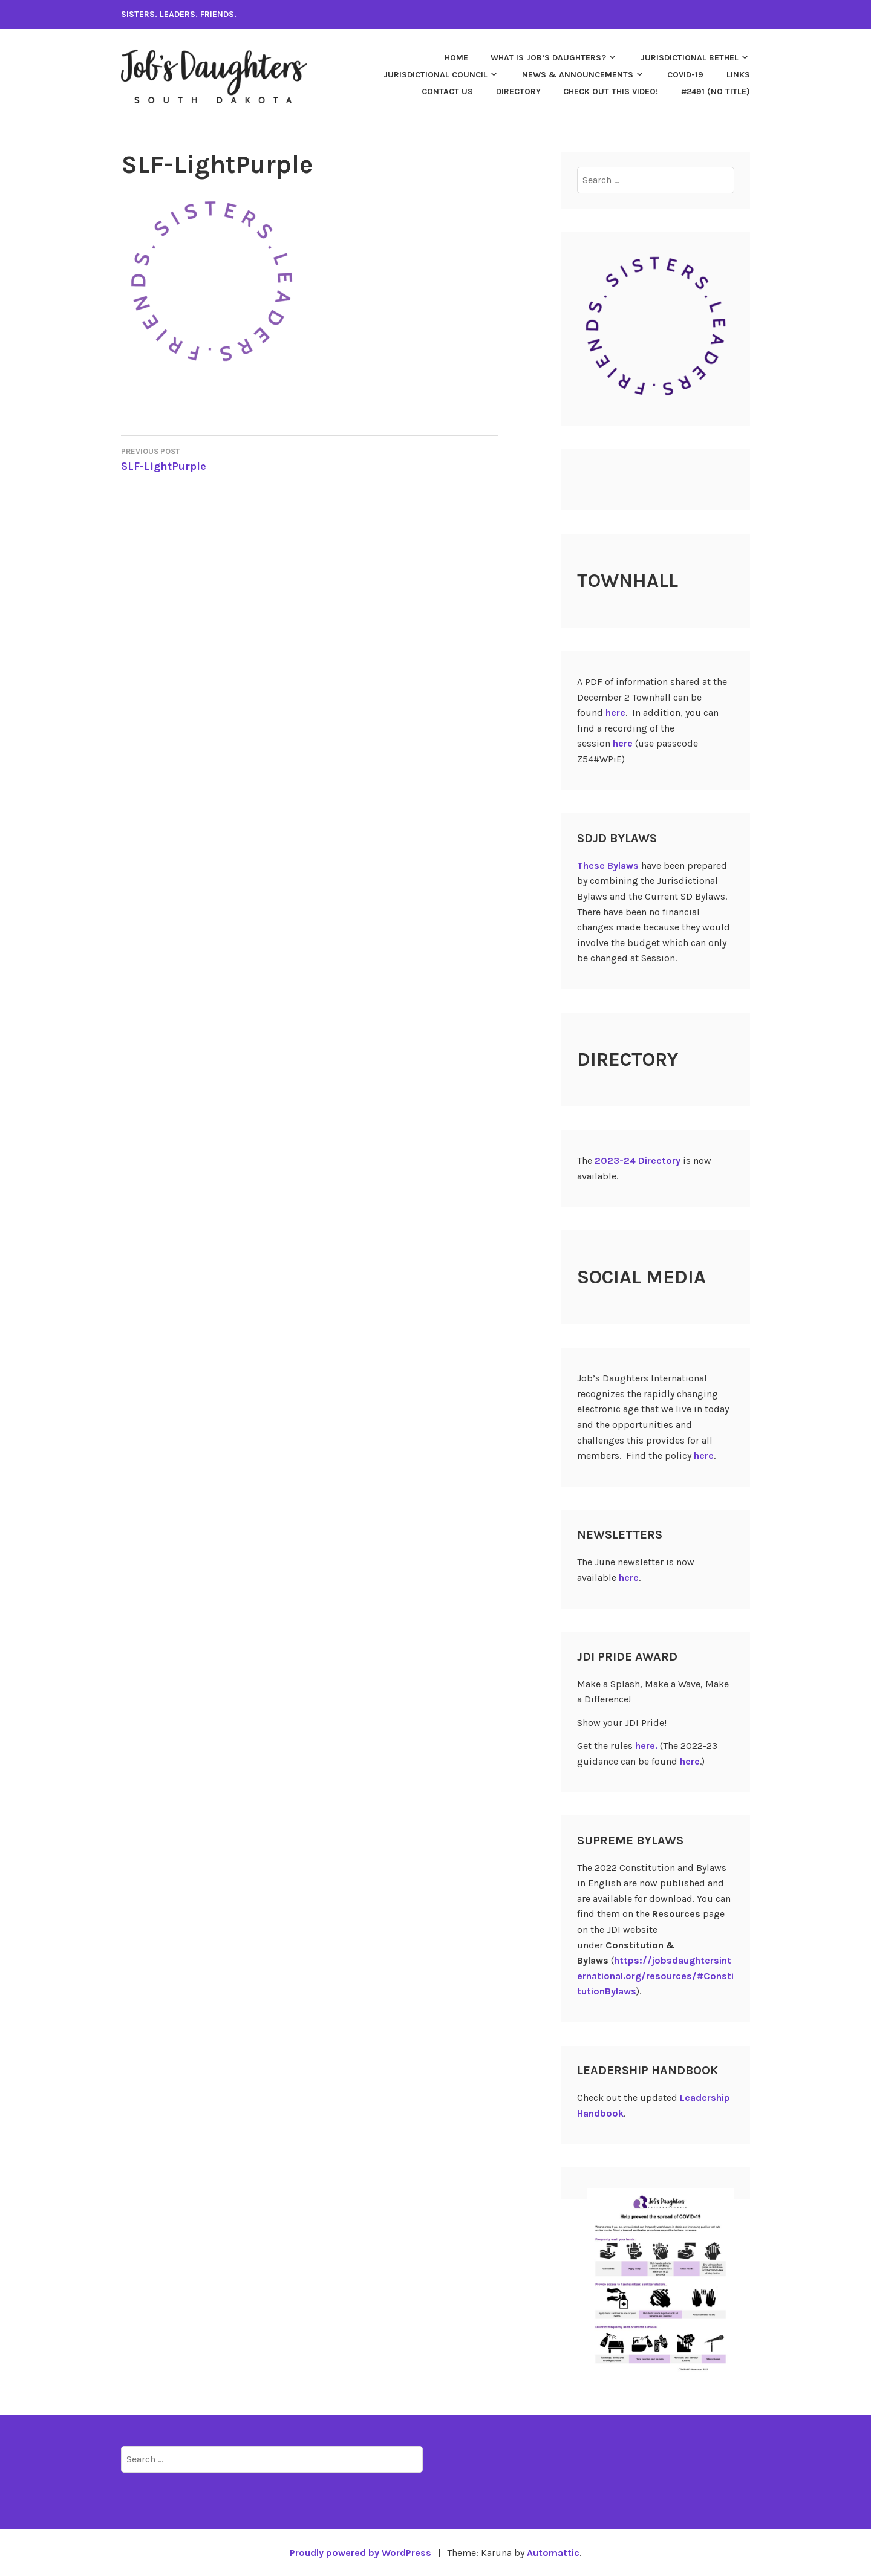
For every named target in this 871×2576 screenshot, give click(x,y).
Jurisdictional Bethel (690, 58)
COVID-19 (685, 75)
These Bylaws (608, 865)
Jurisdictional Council (435, 75)
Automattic (553, 2552)
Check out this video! (610, 91)
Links (738, 75)
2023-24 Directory (637, 1160)
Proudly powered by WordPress (360, 2552)
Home (456, 58)
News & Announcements (577, 75)
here (615, 712)
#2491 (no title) (715, 91)
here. (646, 1745)
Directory (518, 91)
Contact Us (447, 91)
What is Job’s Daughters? (548, 58)
